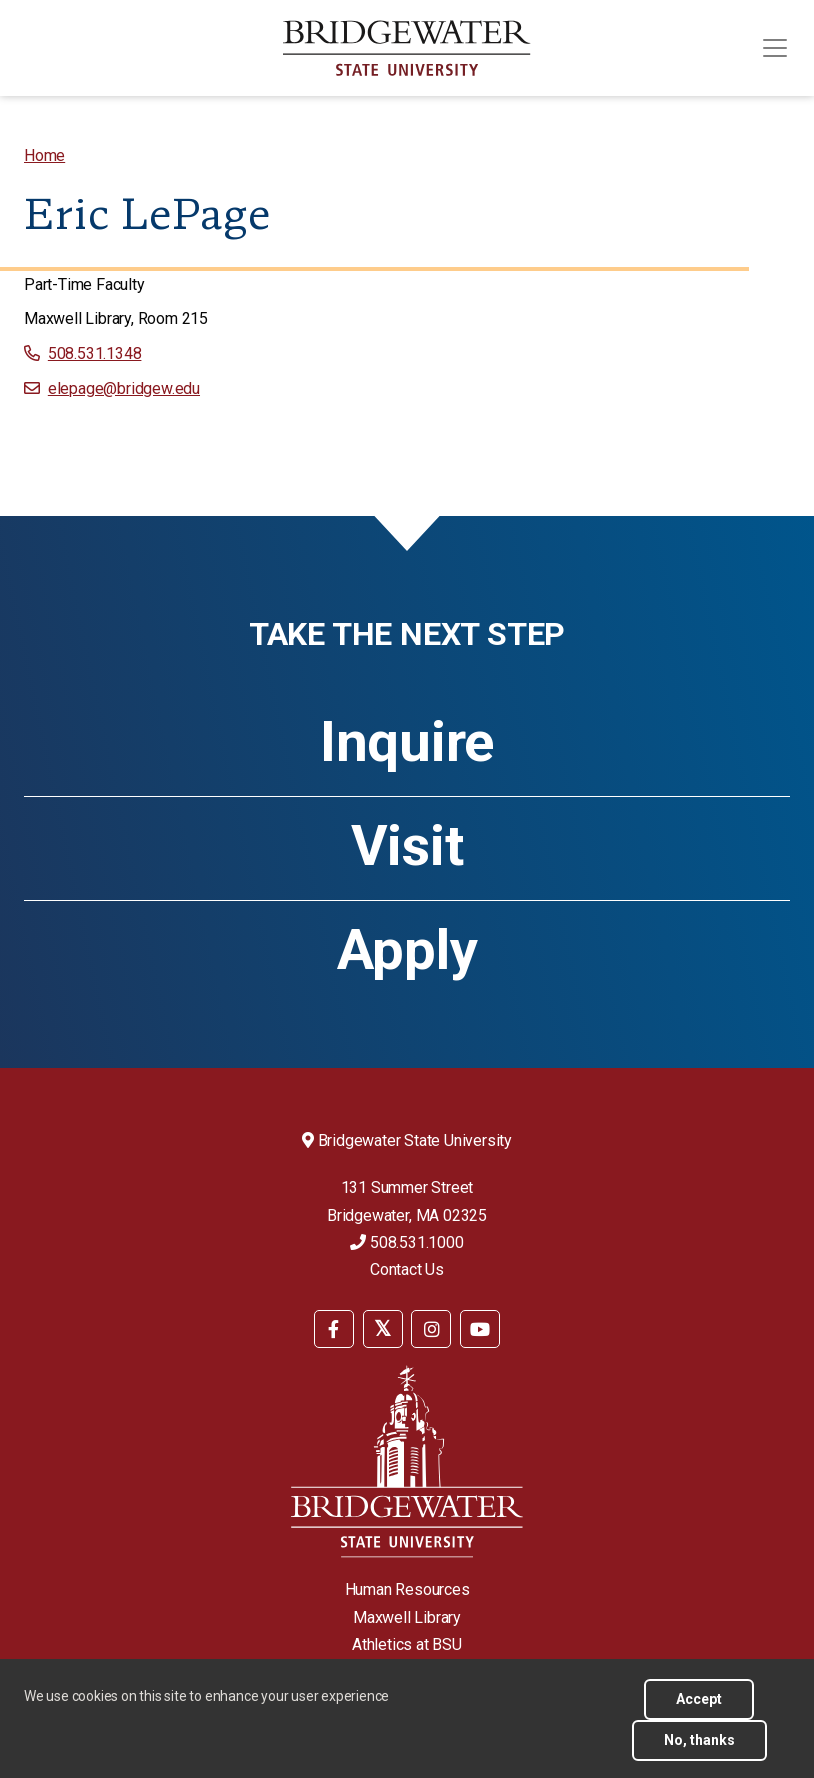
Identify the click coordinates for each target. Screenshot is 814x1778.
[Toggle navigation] (775, 48)
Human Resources (407, 1589)
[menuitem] (44, 155)
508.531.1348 (95, 353)
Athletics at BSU (407, 1644)
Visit (407, 846)
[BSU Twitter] (383, 1329)
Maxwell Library (407, 1617)
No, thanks (699, 1740)
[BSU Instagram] (431, 1329)
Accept (699, 1699)
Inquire (407, 742)
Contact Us (407, 1269)
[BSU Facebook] (334, 1329)
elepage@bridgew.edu (124, 388)
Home (44, 155)
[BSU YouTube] (480, 1329)
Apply (407, 950)
